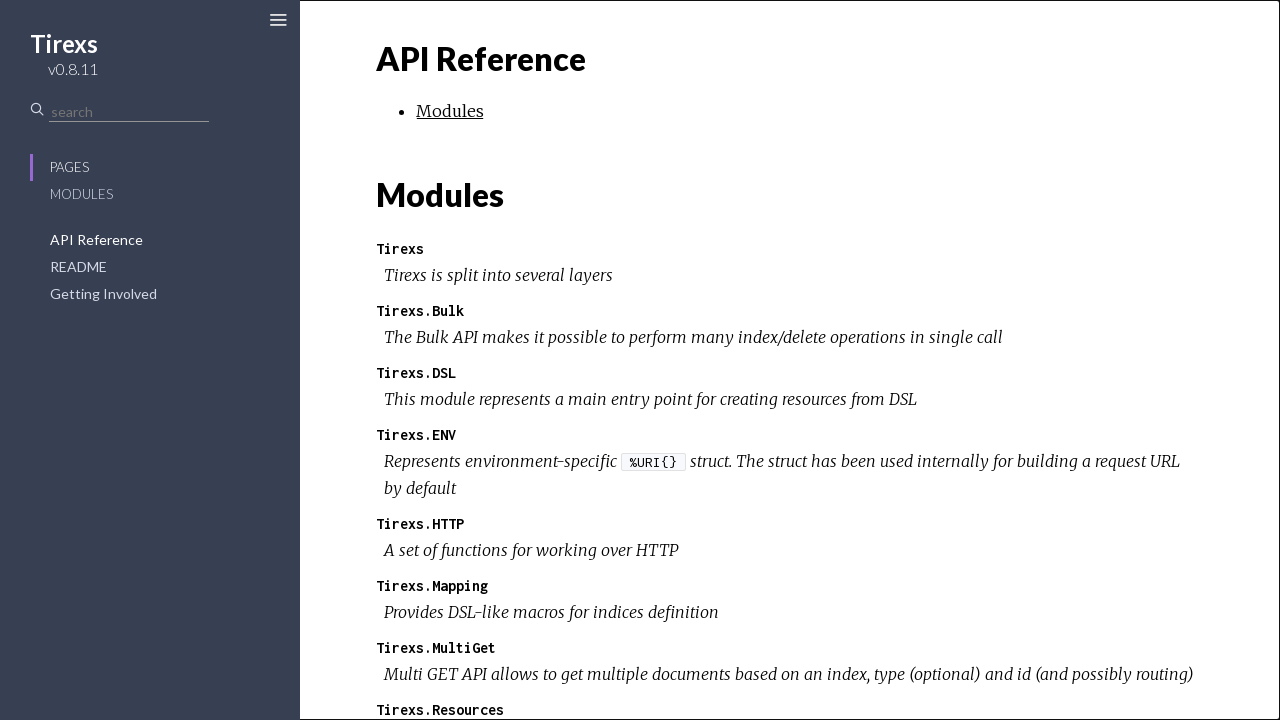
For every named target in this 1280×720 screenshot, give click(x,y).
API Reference (96, 239)
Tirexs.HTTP (420, 523)
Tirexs (400, 248)
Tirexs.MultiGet (436, 647)
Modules (81, 194)
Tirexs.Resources (440, 709)
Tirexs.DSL (416, 372)
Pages (69, 167)
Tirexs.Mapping (432, 585)
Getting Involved (103, 293)
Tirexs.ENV (416, 434)
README (78, 266)
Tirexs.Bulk (420, 310)
